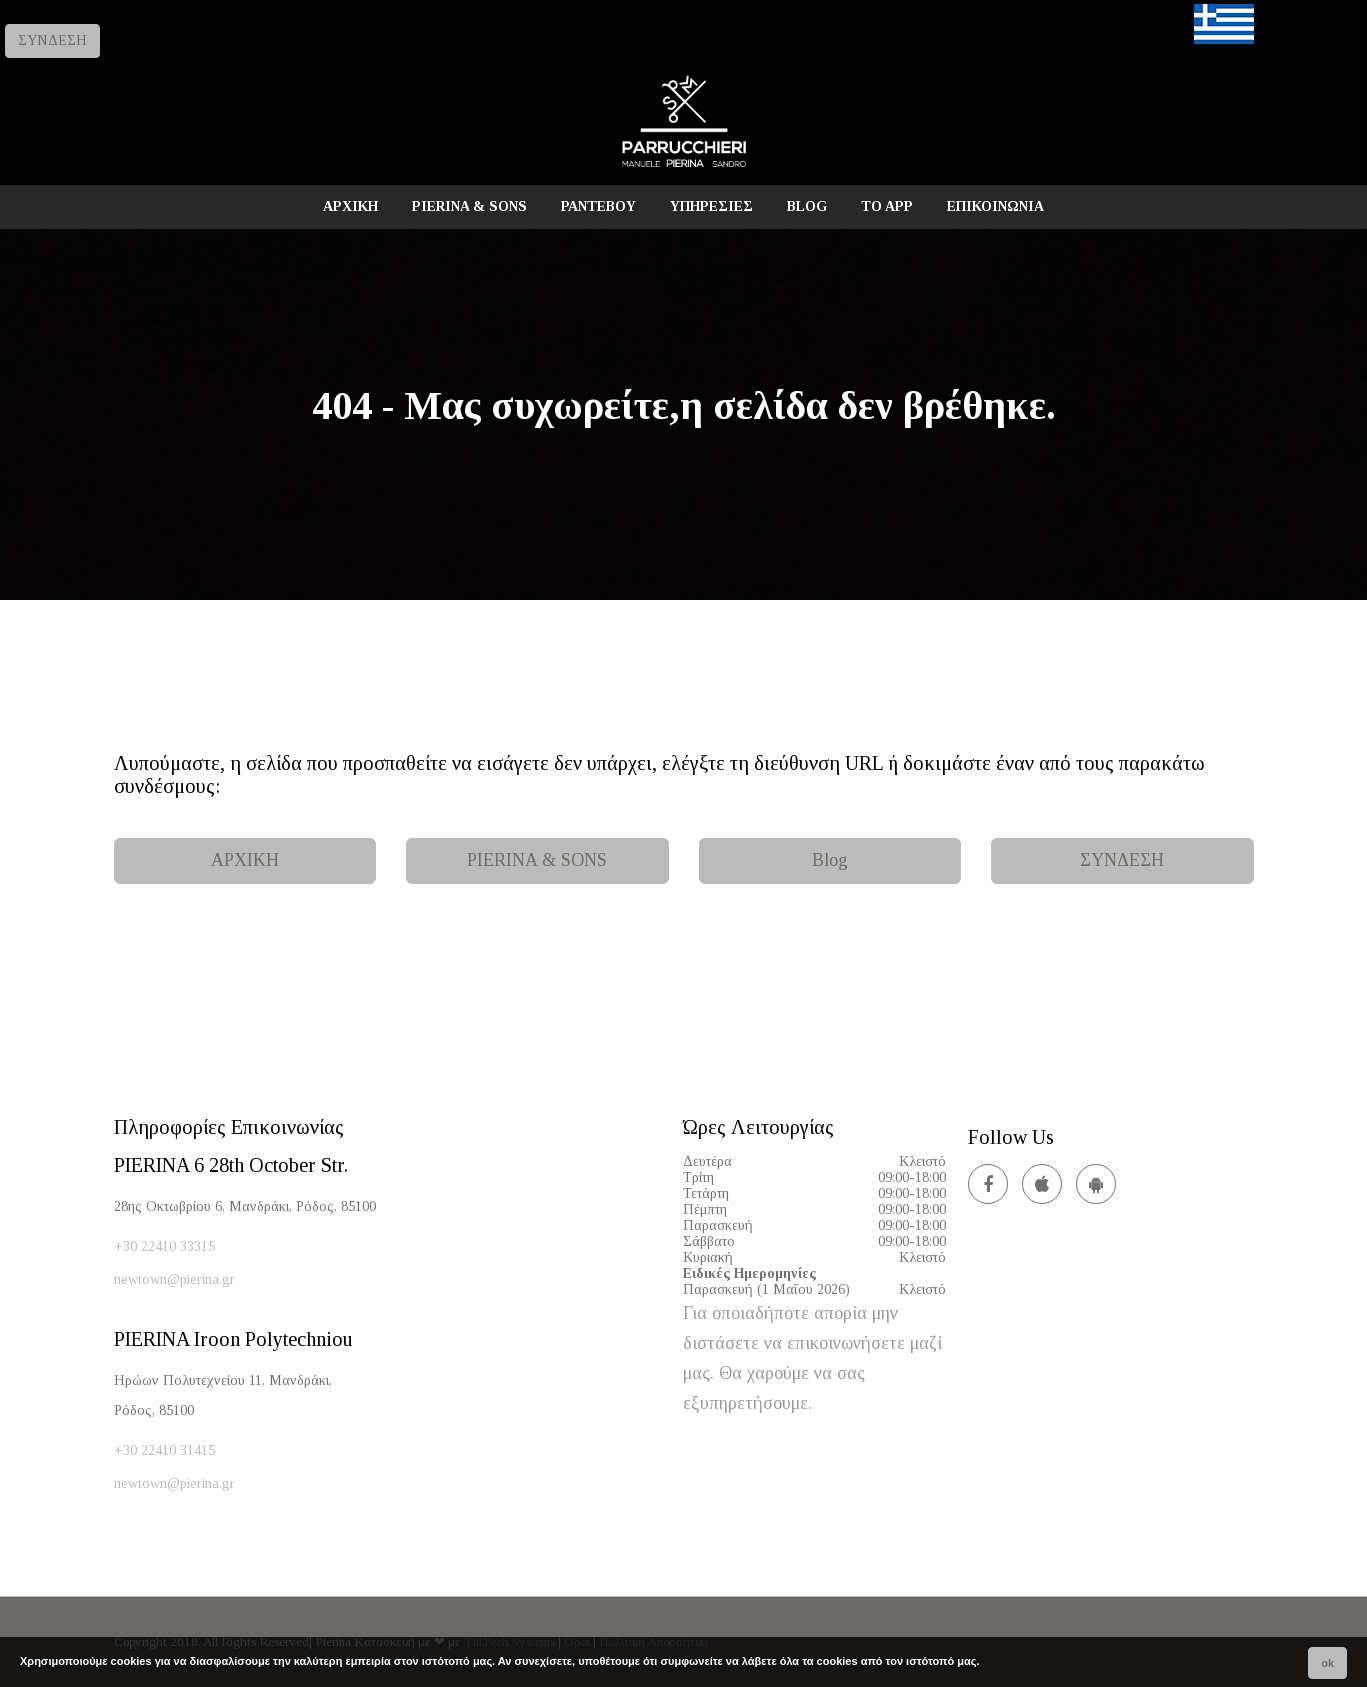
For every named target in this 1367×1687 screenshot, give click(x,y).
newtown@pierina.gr (174, 1279)
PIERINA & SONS (469, 206)
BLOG (807, 206)
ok (1327, 1663)
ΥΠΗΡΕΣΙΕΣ (711, 206)
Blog (830, 860)
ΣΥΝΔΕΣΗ (52, 40)
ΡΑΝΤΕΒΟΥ (598, 206)
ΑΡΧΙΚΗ (350, 206)
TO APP (887, 206)
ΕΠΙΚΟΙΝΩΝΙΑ (995, 206)
